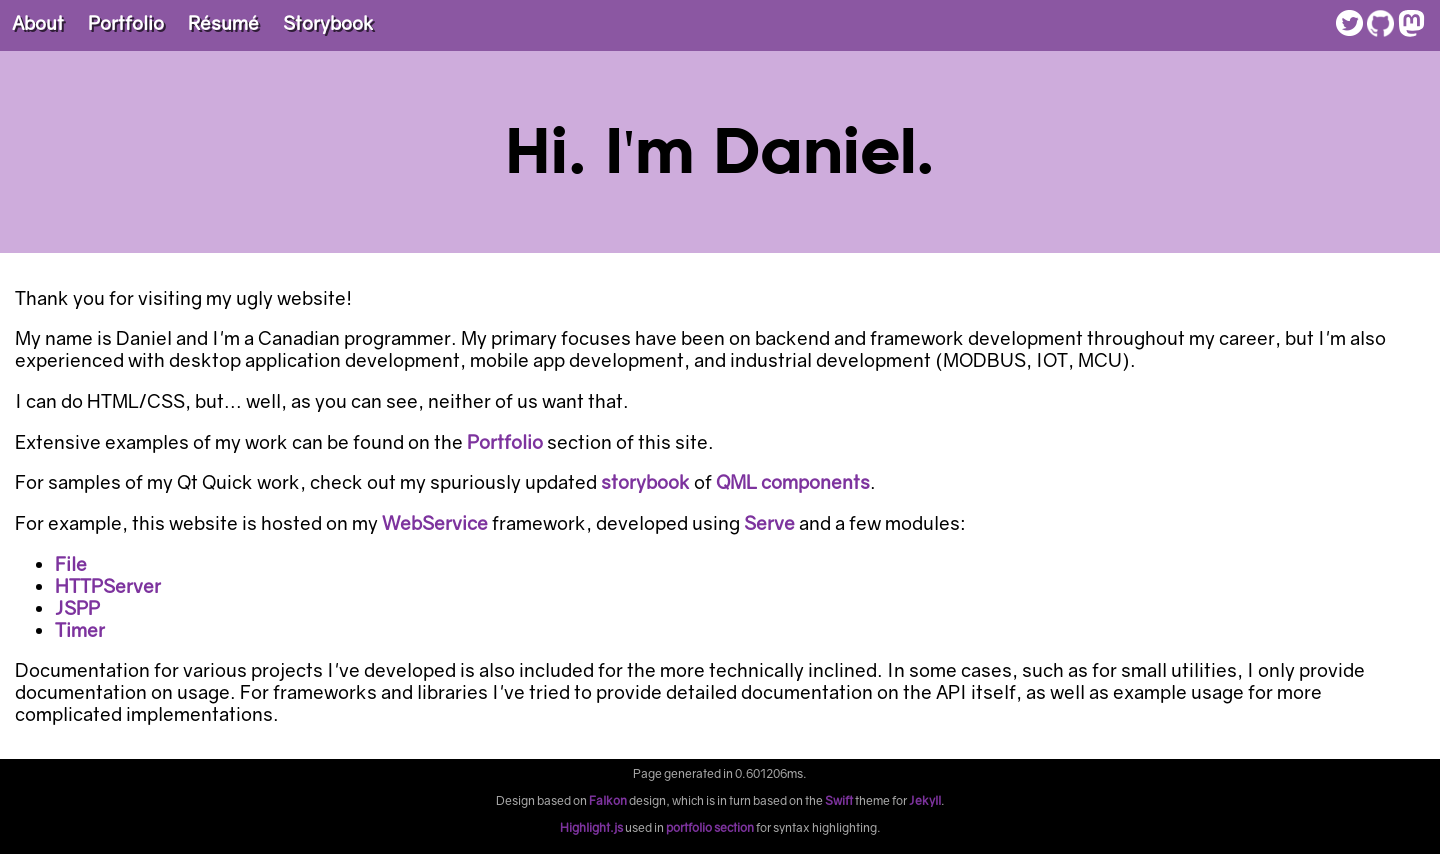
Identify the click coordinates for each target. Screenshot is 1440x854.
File (71, 564)
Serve (769, 523)
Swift (839, 800)
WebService (435, 523)
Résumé (223, 23)
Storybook (328, 23)
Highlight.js (591, 827)
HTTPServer (108, 586)
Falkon (608, 800)
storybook (645, 482)
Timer (80, 630)
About (38, 23)
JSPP (77, 608)
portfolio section (710, 827)
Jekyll (925, 800)
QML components (793, 482)
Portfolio (126, 23)
